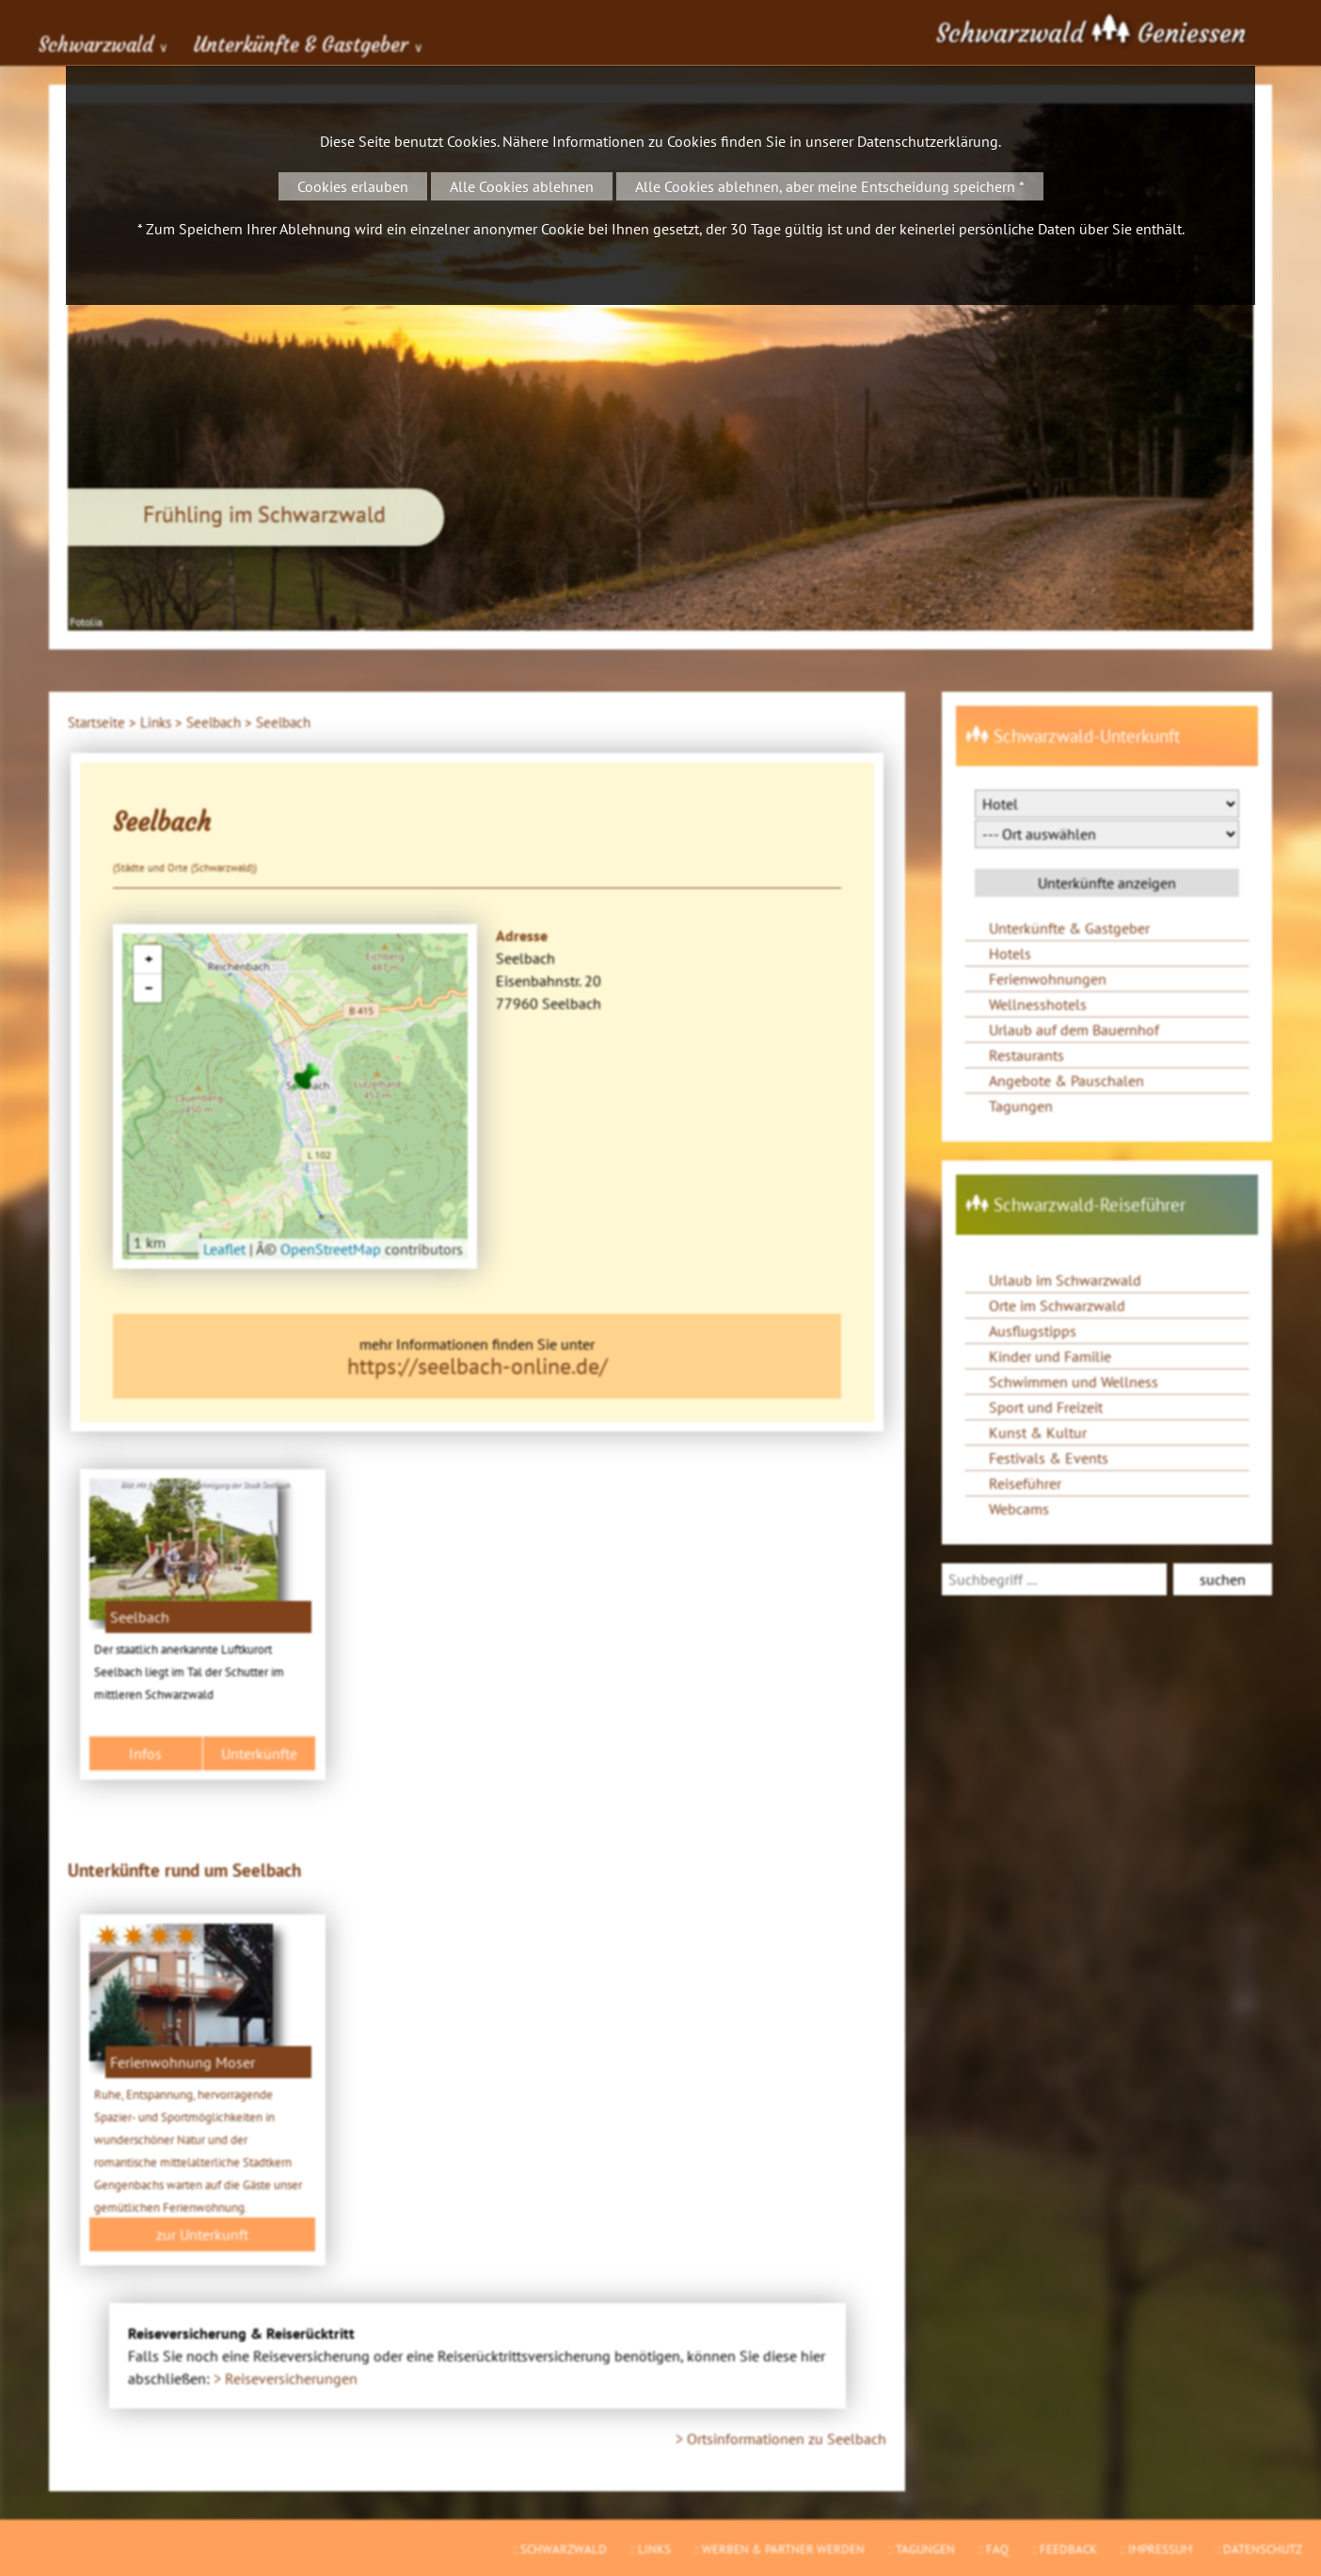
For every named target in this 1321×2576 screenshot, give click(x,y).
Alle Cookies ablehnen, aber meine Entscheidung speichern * (830, 186)
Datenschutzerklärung (927, 141)
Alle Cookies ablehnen (522, 186)
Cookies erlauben (352, 186)
